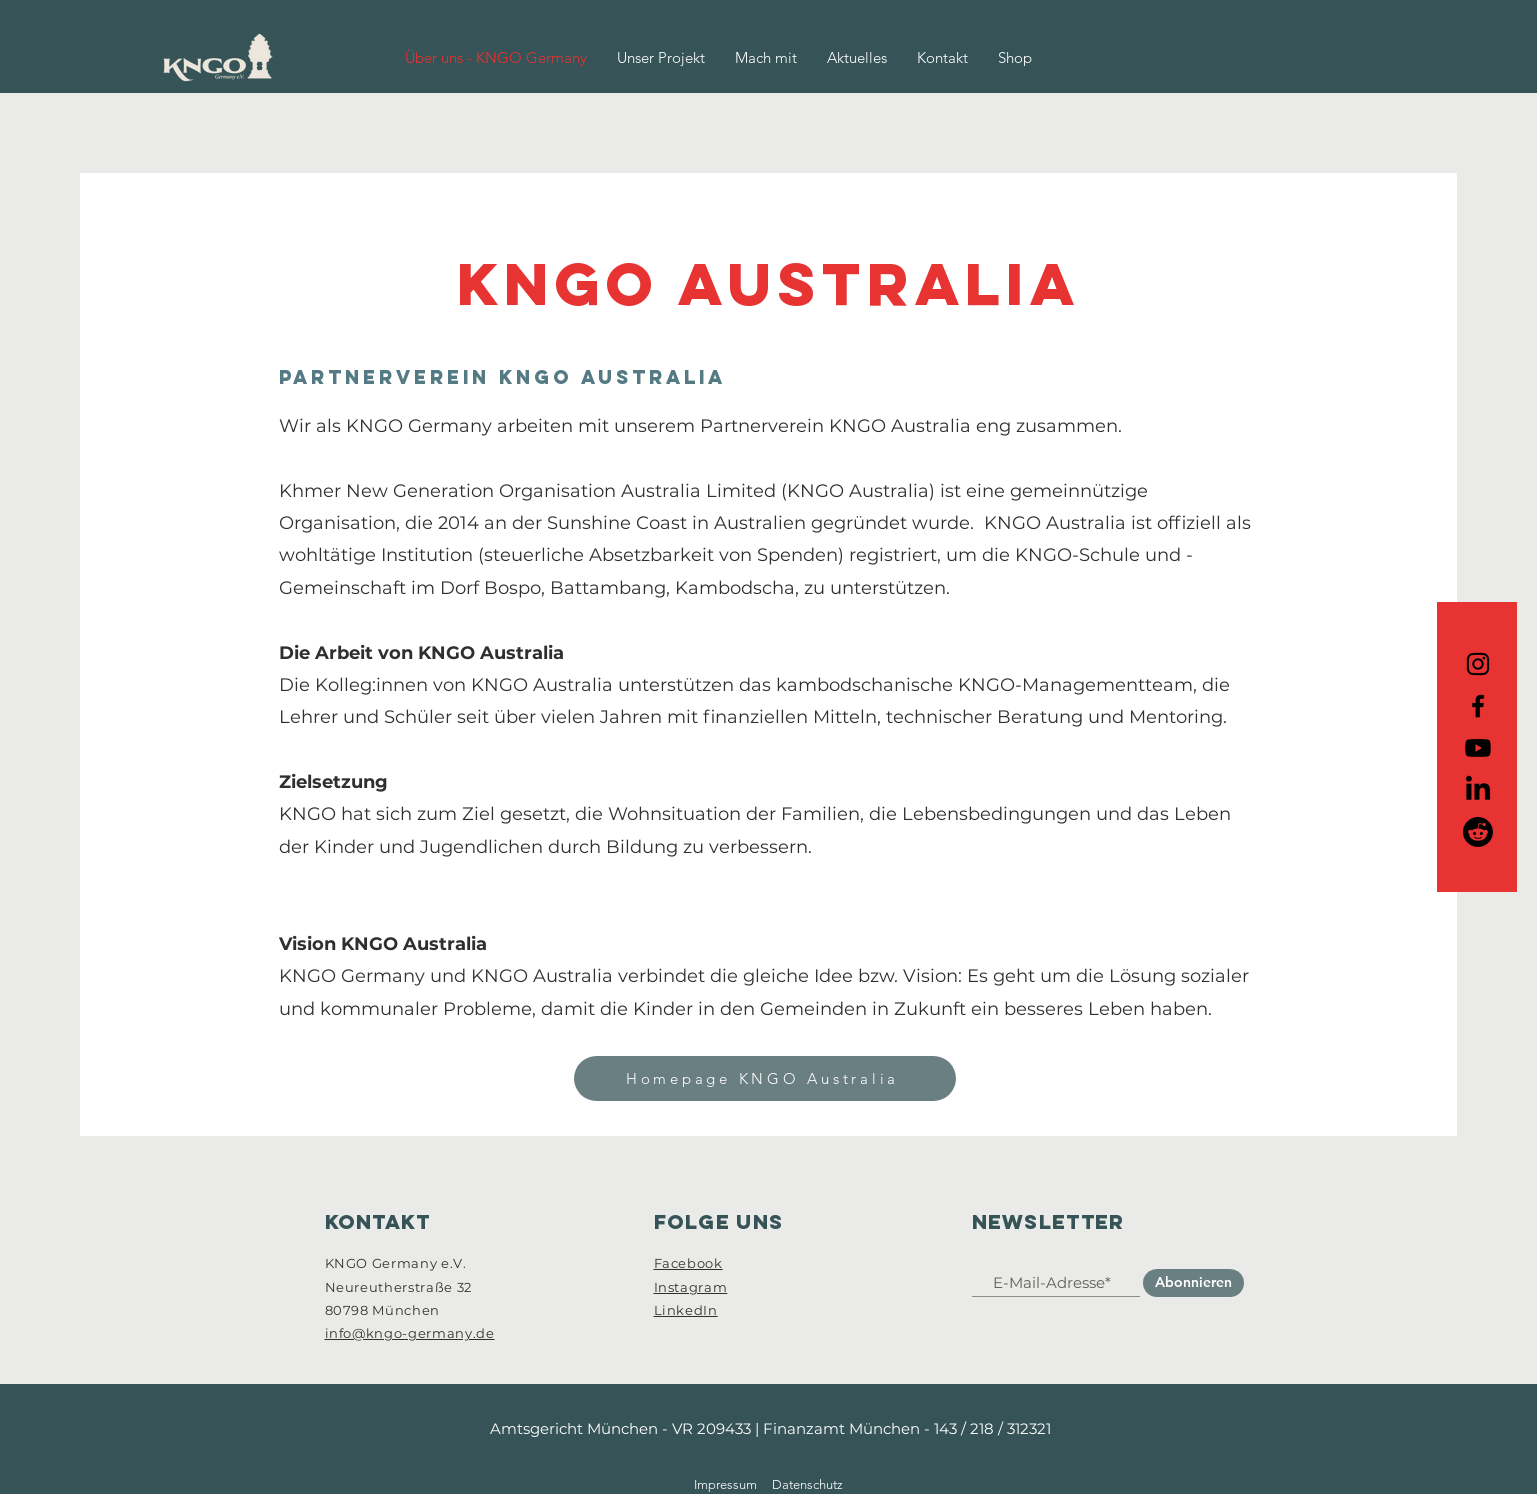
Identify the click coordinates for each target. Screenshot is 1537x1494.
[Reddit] (1478, 832)
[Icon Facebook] (1478, 706)
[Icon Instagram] (1478, 664)
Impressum (725, 1484)
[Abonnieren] (1193, 1283)
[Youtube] (1478, 748)
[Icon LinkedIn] (1478, 790)
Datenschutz (807, 1484)
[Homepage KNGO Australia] (765, 1078)
